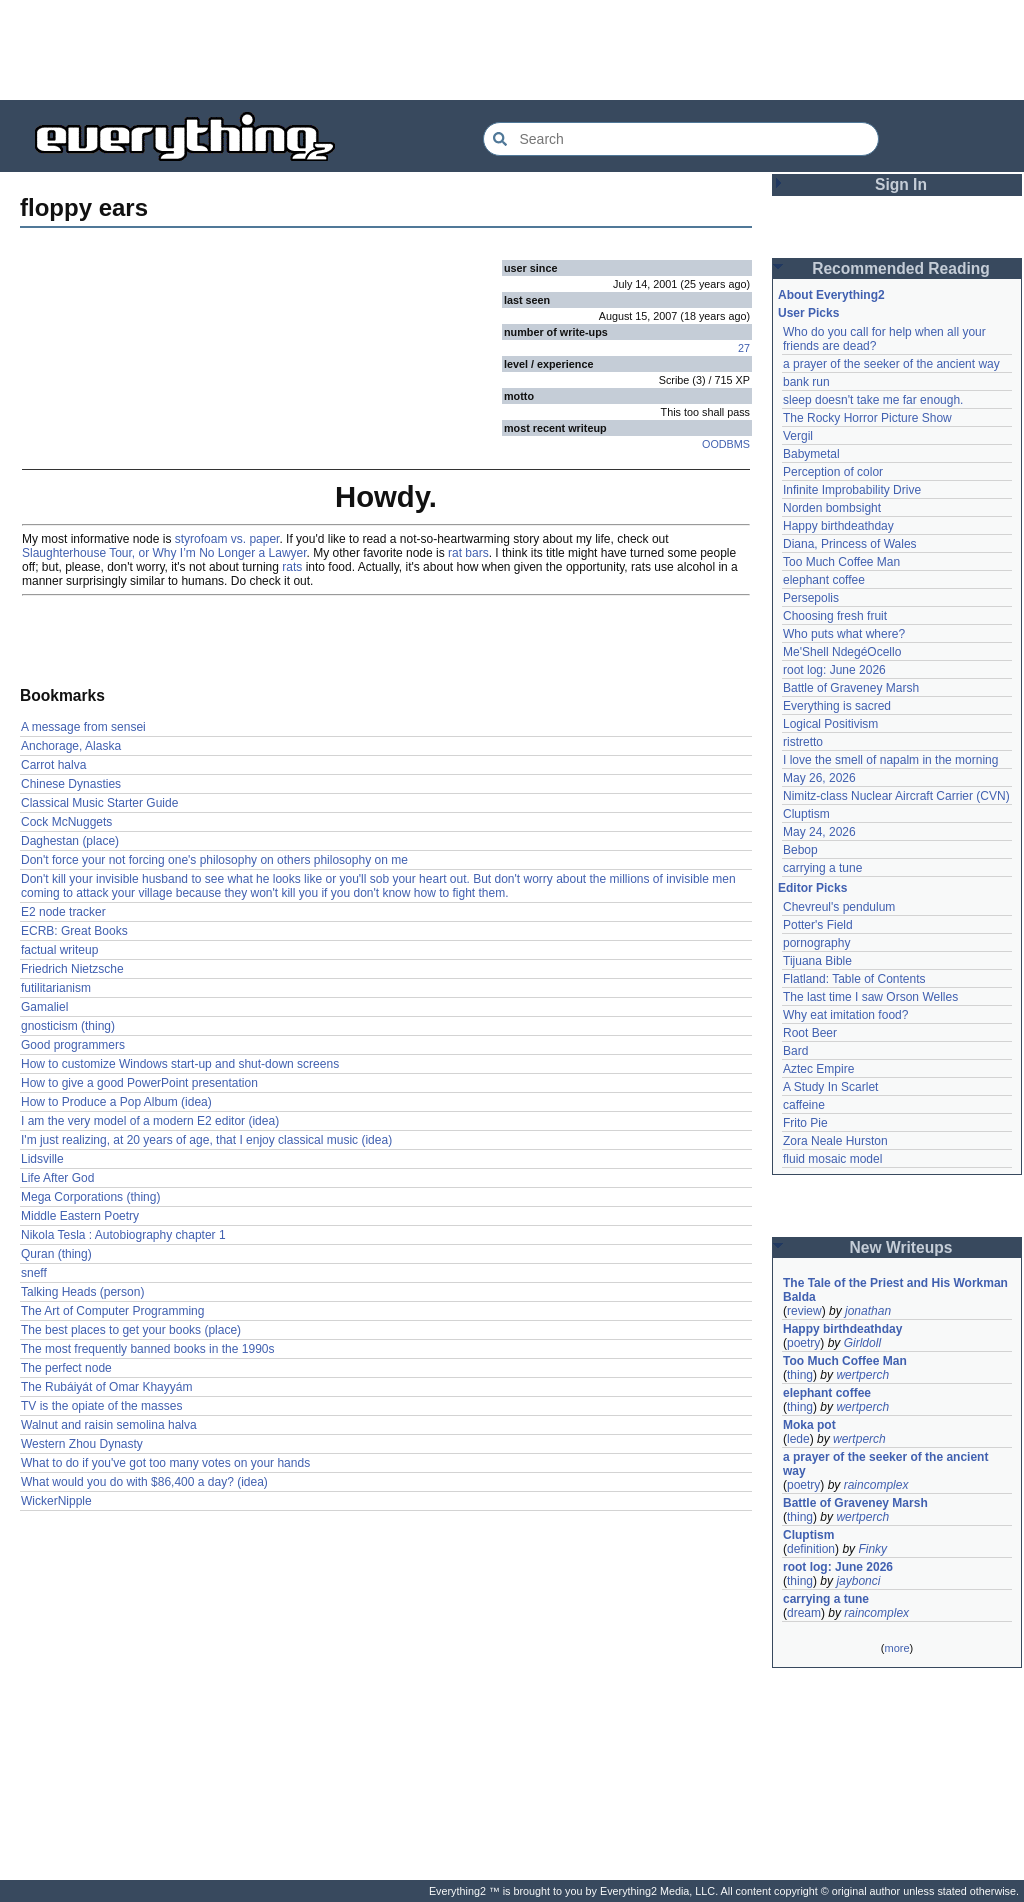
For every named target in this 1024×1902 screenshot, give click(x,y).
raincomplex (876, 1485)
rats (292, 567)
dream (804, 1613)
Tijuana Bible (817, 961)
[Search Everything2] (681, 139)
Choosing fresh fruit (835, 616)
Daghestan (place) (70, 841)
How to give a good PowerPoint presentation (139, 1083)
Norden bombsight (832, 508)
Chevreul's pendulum (839, 907)
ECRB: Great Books (74, 931)
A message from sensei (83, 727)
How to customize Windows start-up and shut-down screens (180, 1064)
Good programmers (73, 1045)
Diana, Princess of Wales (850, 544)
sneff (34, 1273)
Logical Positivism (830, 724)
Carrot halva (53, 765)
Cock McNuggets (66, 822)
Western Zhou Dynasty (82, 1444)
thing (800, 1375)
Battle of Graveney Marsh (851, 688)
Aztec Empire (818, 1069)
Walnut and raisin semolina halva (109, 1425)
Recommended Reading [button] (901, 268)
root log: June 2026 (834, 670)
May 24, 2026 (819, 832)
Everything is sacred (837, 706)
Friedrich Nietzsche (72, 969)
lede (798, 1439)
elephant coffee (824, 580)
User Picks (808, 313)
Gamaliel (44, 1007)
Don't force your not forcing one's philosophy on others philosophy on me (214, 860)
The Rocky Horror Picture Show (867, 418)
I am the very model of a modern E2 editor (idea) (150, 1121)
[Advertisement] (512, 50)
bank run (806, 382)
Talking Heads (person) (82, 1292)
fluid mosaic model (832, 1159)
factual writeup (59, 950)
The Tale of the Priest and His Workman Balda (897, 1290)
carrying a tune (822, 868)
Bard (795, 1051)
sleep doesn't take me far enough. (873, 400)
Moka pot (809, 1425)
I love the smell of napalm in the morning (890, 760)
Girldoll (862, 1343)
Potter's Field (818, 925)
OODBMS (726, 444)
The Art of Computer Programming (112, 1311)
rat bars (468, 553)
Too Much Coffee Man (841, 562)
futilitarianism (56, 988)
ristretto (803, 742)
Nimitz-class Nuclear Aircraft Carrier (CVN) (896, 796)
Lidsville (42, 1159)
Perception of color (833, 472)
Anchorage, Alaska (71, 746)
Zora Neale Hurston (835, 1141)
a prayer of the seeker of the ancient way (891, 364)
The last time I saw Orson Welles (870, 997)
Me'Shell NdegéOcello (842, 652)
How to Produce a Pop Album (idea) (116, 1102)
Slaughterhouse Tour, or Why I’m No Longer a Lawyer (164, 553)
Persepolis (811, 598)
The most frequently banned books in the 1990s (148, 1349)
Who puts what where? (844, 634)
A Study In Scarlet (830, 1087)
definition (811, 1549)
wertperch (862, 1375)
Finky (872, 1549)
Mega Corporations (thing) (90, 1197)
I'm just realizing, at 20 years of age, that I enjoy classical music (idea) (206, 1140)
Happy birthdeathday (838, 526)
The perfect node (66, 1368)
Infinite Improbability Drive (852, 490)
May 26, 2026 (819, 778)
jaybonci (858, 1581)
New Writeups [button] (901, 1247)
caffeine (804, 1105)
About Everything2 (831, 295)
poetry (803, 1343)
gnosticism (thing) (68, 1026)
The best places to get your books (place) (131, 1330)
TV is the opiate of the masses (101, 1406)
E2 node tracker (63, 912)
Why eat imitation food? (845, 1015)
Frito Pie (805, 1123)
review (804, 1311)
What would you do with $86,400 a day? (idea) (144, 1482)
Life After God (57, 1178)
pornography (816, 943)
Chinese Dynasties (71, 784)
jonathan (868, 1311)
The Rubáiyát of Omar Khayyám (106, 1387)
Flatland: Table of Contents (854, 979)
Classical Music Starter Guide (99, 803)
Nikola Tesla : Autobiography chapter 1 (123, 1235)
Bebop (800, 850)
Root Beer (810, 1033)
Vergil (798, 436)
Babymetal (811, 454)
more (896, 1648)
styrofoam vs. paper (227, 539)
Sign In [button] (901, 184)
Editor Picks (812, 888)
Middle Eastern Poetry (80, 1216)
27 (744, 348)
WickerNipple (56, 1501)
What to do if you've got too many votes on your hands (165, 1463)
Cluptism (806, 814)
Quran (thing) (56, 1254)
